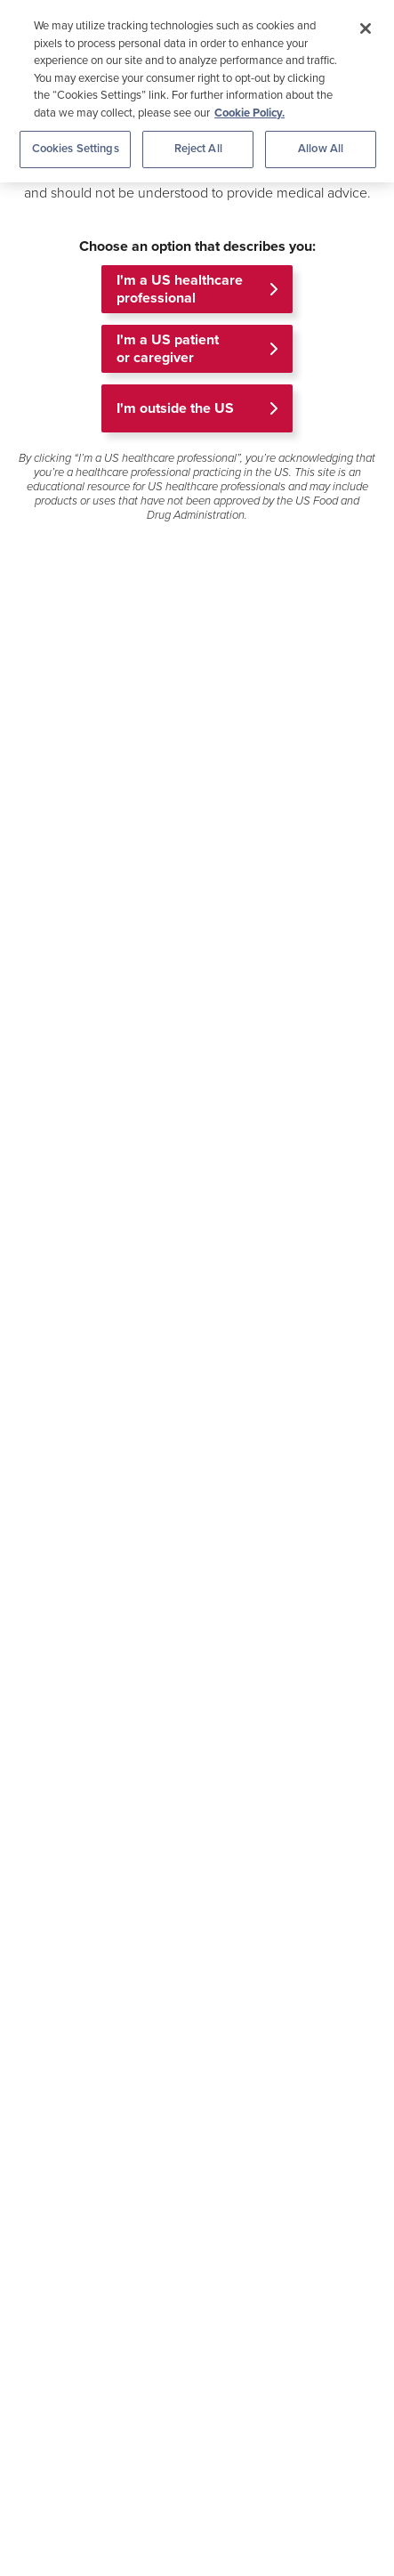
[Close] (365, 28)
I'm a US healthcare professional (180, 289)
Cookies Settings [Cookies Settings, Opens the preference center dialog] (75, 148)
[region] (197, 91)
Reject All (198, 148)
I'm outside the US (175, 408)
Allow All (320, 148)
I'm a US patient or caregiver (168, 349)
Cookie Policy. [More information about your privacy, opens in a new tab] (249, 113)
